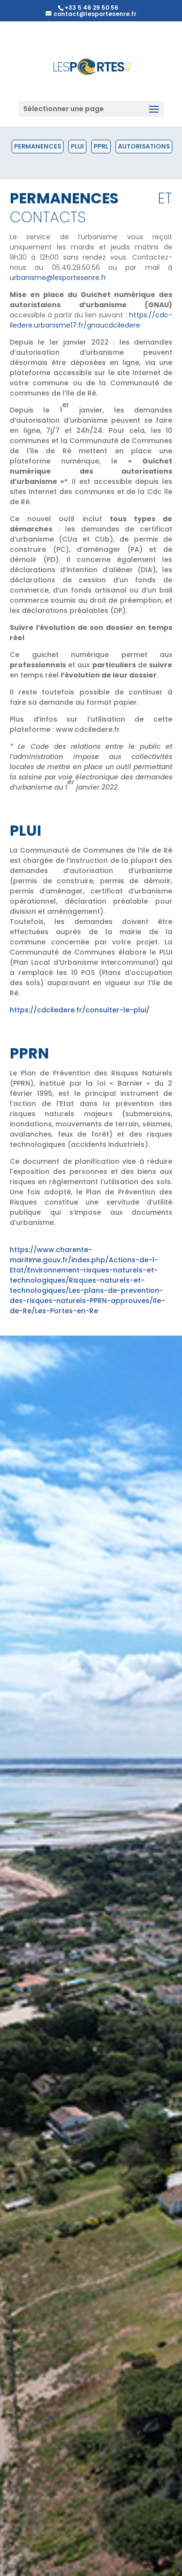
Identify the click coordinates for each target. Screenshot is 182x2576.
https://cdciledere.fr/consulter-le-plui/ (79, 1010)
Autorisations (144, 146)
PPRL (101, 146)
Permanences (37, 146)
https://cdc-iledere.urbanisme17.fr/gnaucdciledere (91, 320)
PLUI (77, 146)
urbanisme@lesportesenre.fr (58, 277)
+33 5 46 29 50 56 (91, 7)
